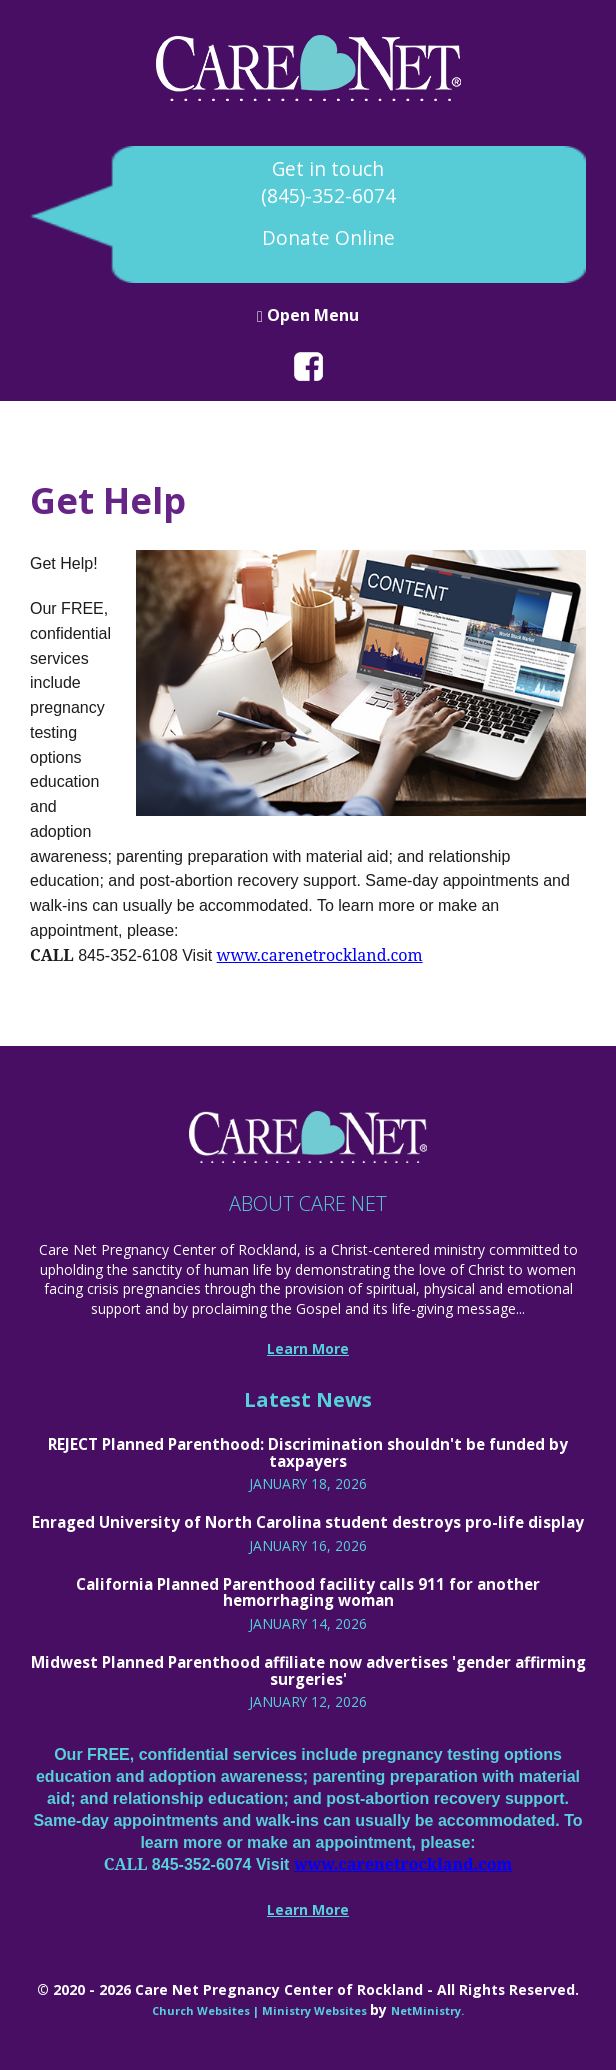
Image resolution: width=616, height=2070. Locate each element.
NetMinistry (426, 2010)
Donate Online (328, 238)
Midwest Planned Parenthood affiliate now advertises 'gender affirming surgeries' (308, 1670)
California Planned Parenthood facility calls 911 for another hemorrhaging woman (308, 1592)
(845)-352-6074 (328, 196)
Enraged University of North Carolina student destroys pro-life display (308, 1522)
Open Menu (308, 315)
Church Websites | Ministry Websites (261, 2010)
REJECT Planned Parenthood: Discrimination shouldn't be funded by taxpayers (308, 1452)
